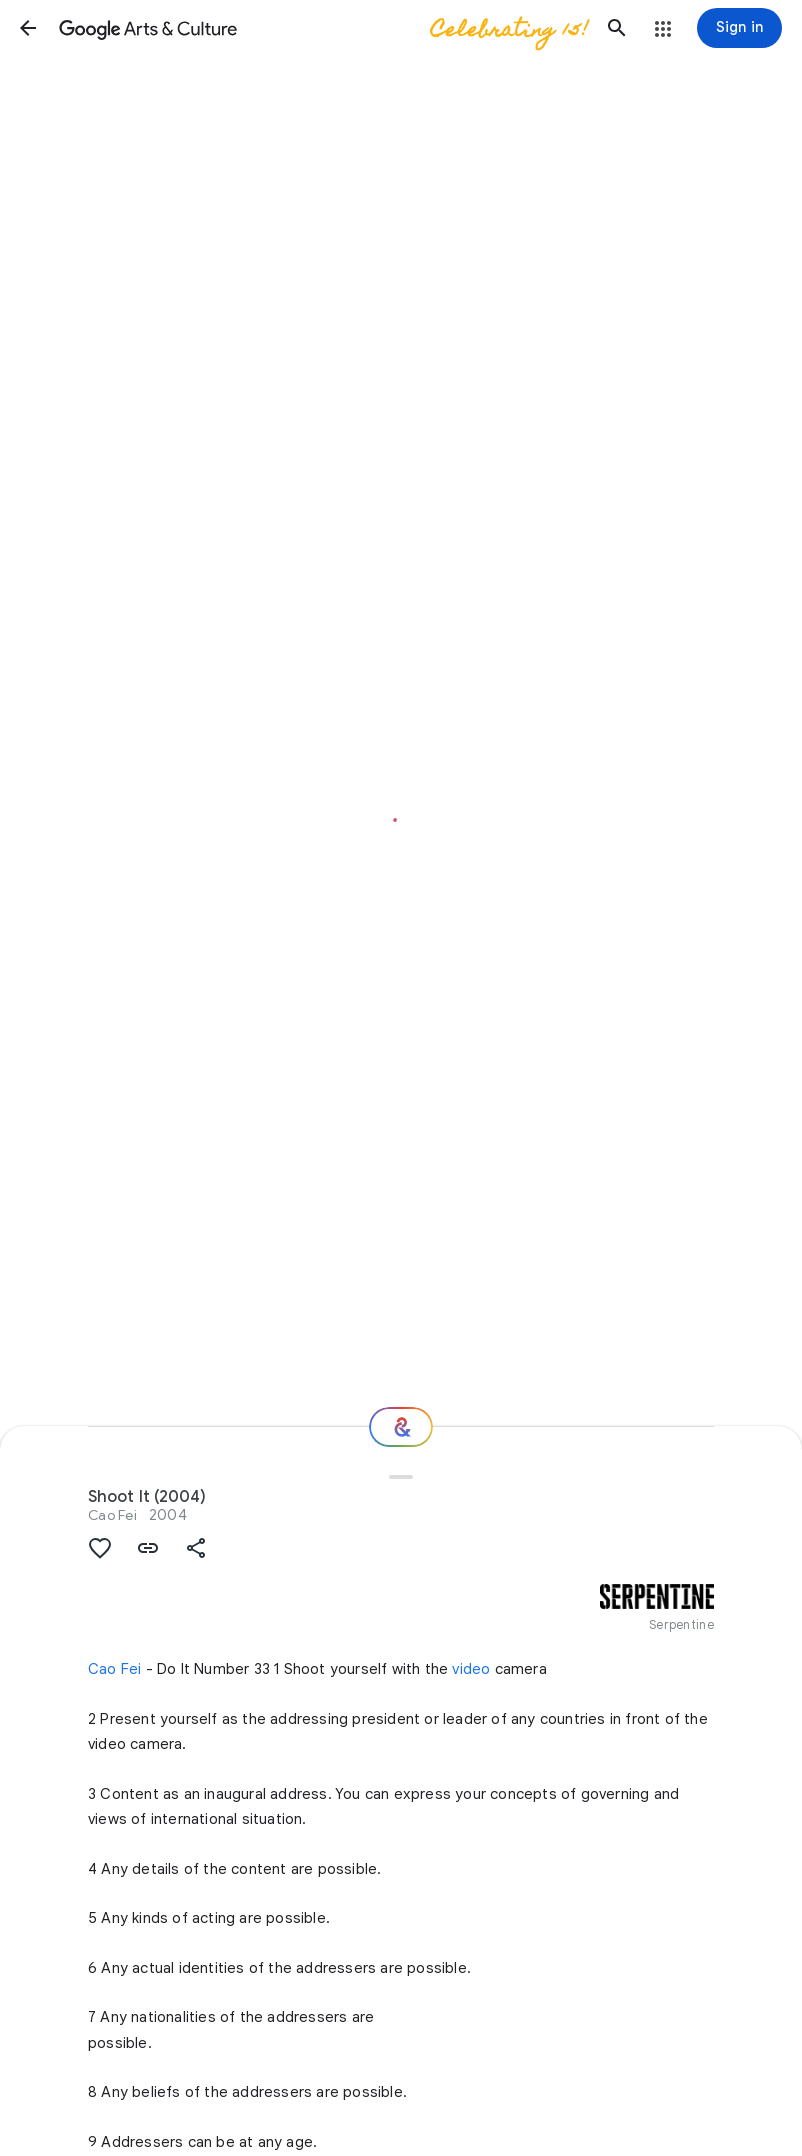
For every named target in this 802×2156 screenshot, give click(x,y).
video (471, 1669)
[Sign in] (739, 28)
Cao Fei (112, 1515)
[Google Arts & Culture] (322, 28)
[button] (28, 28)
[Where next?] (401, 1427)
